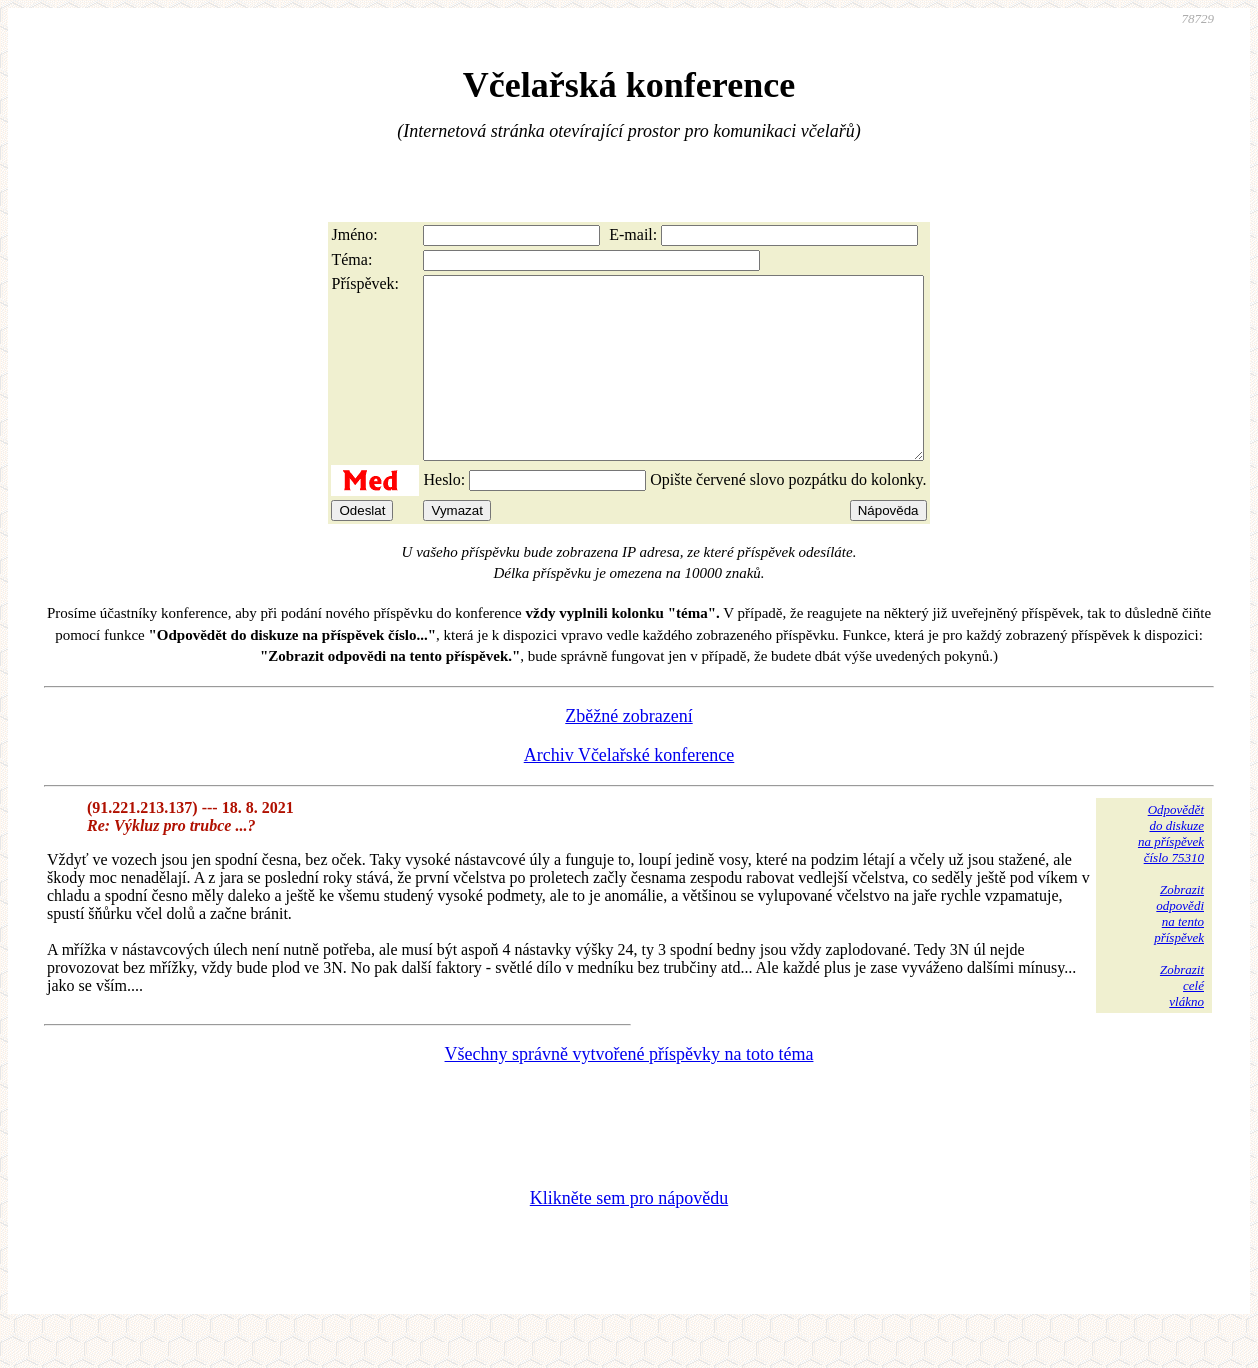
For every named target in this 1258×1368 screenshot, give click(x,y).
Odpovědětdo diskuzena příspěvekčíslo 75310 (1171, 869)
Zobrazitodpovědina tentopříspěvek (1179, 949)
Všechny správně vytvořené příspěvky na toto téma (629, 1090)
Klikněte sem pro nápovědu (629, 1234)
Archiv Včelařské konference (629, 791)
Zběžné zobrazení (628, 752)
